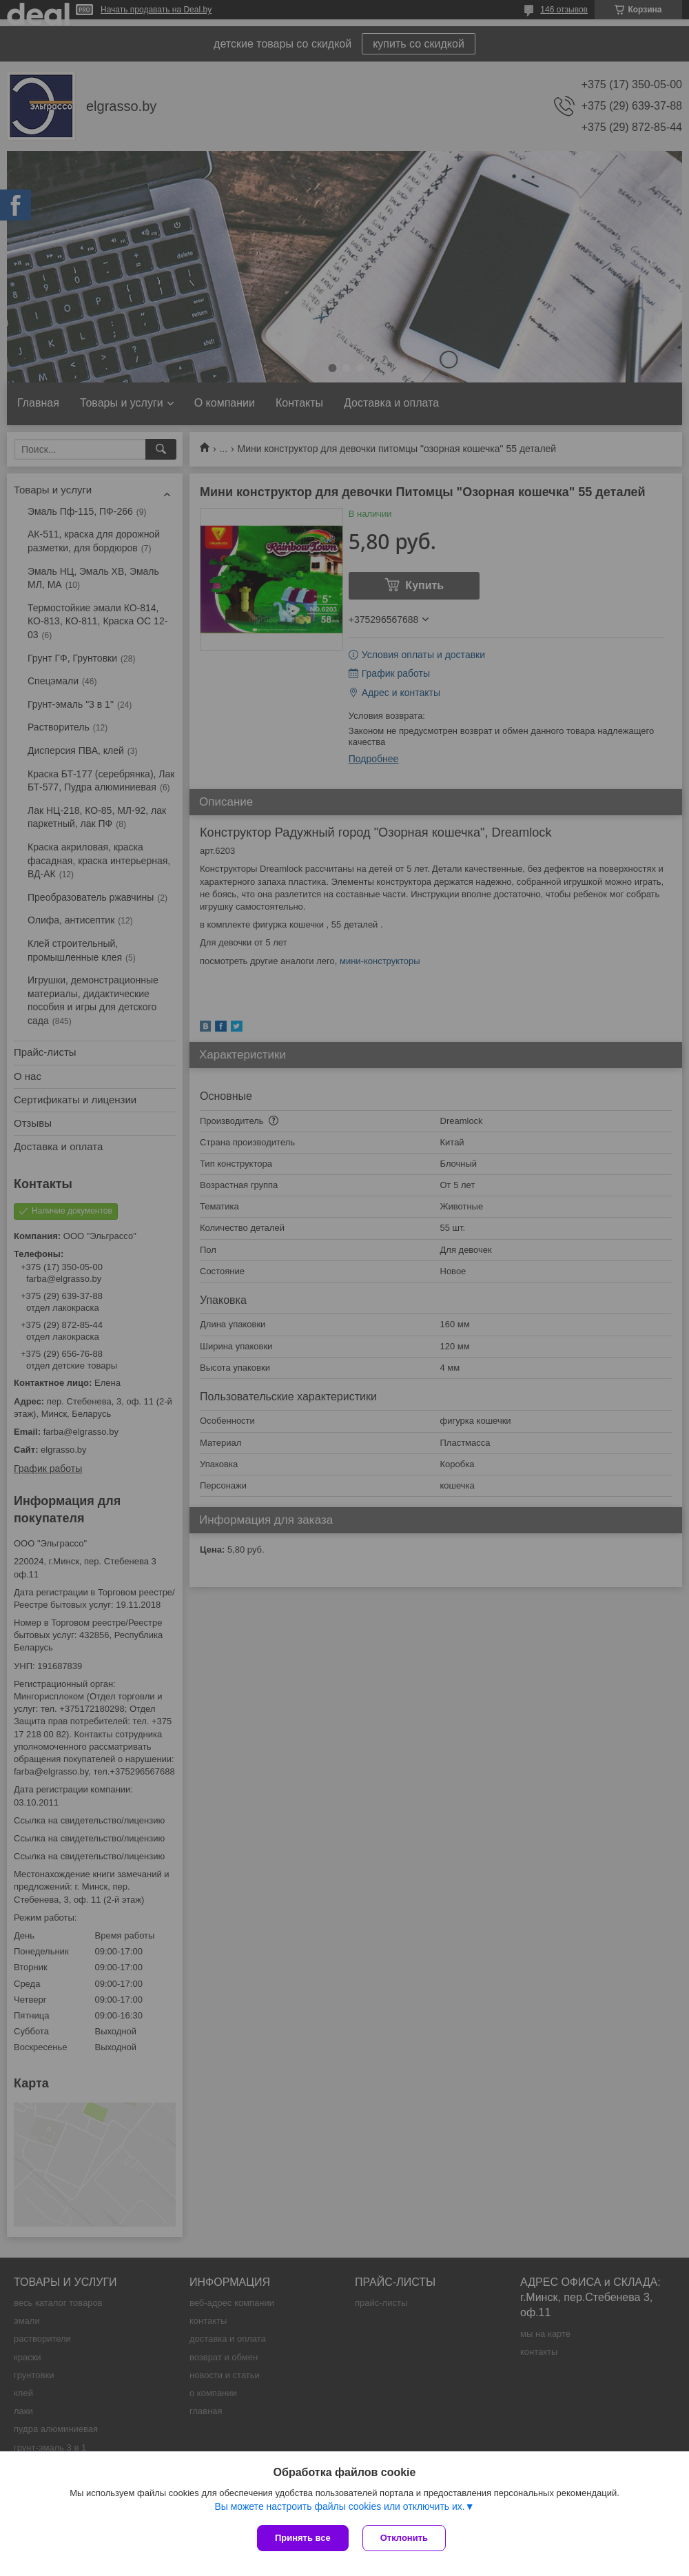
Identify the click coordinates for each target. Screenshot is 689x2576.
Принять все (303, 2538)
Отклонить (404, 2538)
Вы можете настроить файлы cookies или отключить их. (339, 2506)
